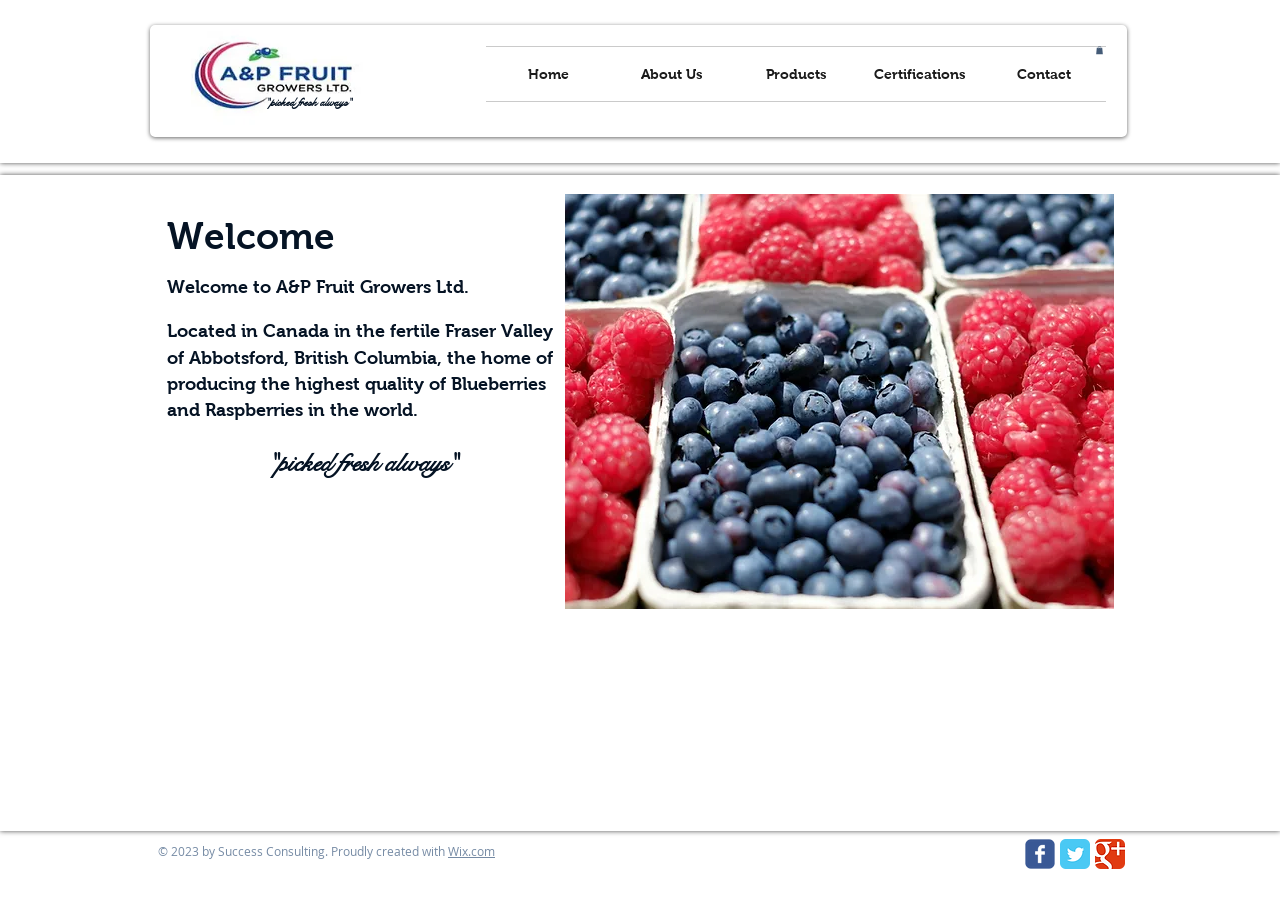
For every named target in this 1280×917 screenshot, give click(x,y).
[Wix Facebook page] (1040, 854)
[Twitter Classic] (1075, 854)
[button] (1099, 50)
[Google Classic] (1110, 854)
